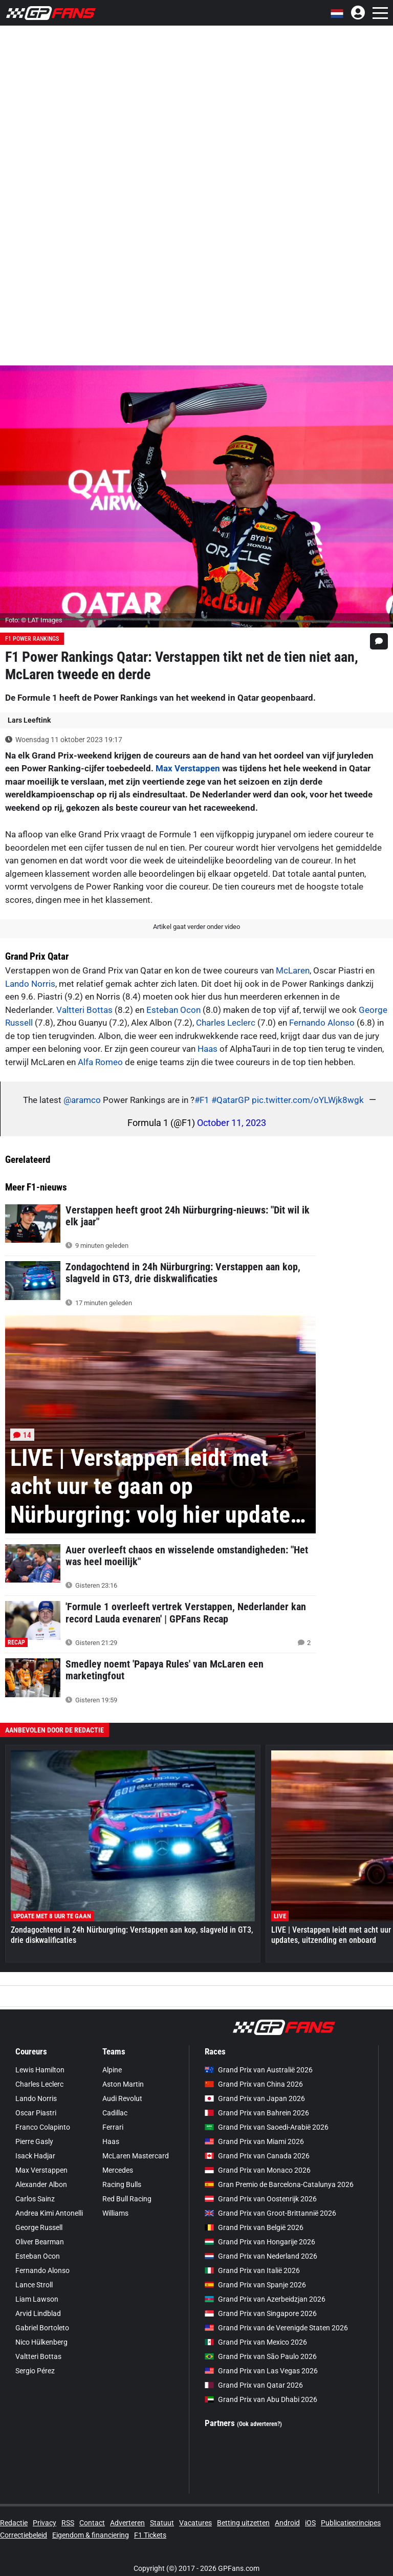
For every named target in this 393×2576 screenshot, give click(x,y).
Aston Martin (123, 2084)
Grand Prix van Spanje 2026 (255, 2285)
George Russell (38, 2227)
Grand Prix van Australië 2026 (259, 2070)
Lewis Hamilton (39, 2070)
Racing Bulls (121, 2184)
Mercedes (117, 2170)
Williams (115, 2213)
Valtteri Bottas (84, 1010)
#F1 (201, 1100)
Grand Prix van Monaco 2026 (258, 2170)
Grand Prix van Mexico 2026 (256, 2342)
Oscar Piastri (35, 2113)
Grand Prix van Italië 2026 (252, 2270)
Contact (92, 2523)
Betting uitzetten (243, 2523)
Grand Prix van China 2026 (254, 2084)
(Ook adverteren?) (259, 2424)
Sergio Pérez (35, 2371)
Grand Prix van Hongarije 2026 (260, 2242)
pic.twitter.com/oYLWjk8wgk (308, 1100)
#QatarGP (230, 1100)
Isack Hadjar (35, 2156)
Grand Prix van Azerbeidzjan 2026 (265, 2299)
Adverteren (127, 2523)
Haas (207, 1049)
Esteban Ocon (173, 1010)
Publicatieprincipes (351, 2523)
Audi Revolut (122, 2098)
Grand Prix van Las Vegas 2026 (261, 2371)
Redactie (14, 2523)
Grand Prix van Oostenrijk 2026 (261, 2199)
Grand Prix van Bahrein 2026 (257, 2113)
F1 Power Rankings (32, 638)
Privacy (44, 2523)
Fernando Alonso (322, 1023)
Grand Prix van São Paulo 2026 (261, 2356)
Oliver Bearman (39, 2242)
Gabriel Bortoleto (42, 2328)
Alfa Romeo (100, 1062)
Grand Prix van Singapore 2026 (261, 2313)
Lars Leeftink (29, 720)
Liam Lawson (36, 2299)
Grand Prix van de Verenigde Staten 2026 (276, 2328)
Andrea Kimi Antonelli (49, 2213)
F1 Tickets (150, 2535)
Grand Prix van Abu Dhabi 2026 (261, 2399)
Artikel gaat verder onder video (196, 926)
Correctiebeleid (23, 2535)
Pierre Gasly (34, 2141)
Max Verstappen (188, 768)
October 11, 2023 (231, 1122)
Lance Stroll (34, 2285)
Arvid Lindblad (38, 2313)
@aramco (82, 1100)
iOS (310, 2523)
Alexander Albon (41, 2184)
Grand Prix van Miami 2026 (254, 2141)
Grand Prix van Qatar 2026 (254, 2385)
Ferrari (112, 2127)
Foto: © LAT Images (33, 620)
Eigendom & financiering (90, 2535)
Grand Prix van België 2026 (254, 2227)
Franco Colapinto (42, 2127)
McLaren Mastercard (135, 2156)
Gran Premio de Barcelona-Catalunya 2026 (279, 2184)
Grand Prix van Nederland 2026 (261, 2256)
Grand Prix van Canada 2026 (257, 2156)
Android (287, 2523)
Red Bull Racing (126, 2199)
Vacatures (195, 2523)
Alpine (112, 2070)
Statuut (162, 2523)
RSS (67, 2523)
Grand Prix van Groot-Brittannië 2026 (270, 2213)
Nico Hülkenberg (41, 2342)
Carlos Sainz (35, 2199)
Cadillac (114, 2113)
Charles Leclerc (225, 1023)
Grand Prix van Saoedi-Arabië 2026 (267, 2127)
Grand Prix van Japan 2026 (255, 2098)
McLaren (293, 970)
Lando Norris (30, 984)
